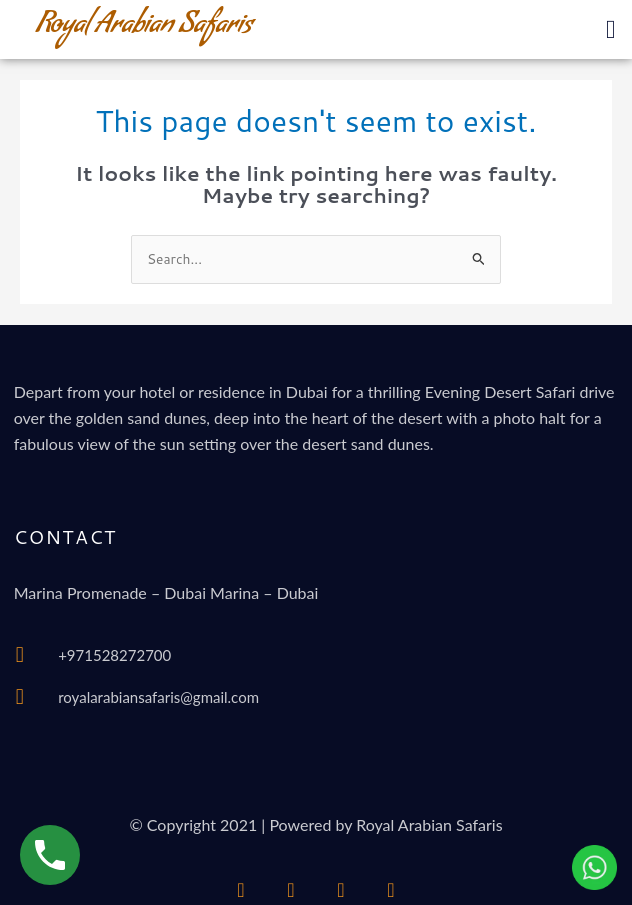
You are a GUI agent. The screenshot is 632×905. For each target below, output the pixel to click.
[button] (610, 29)
